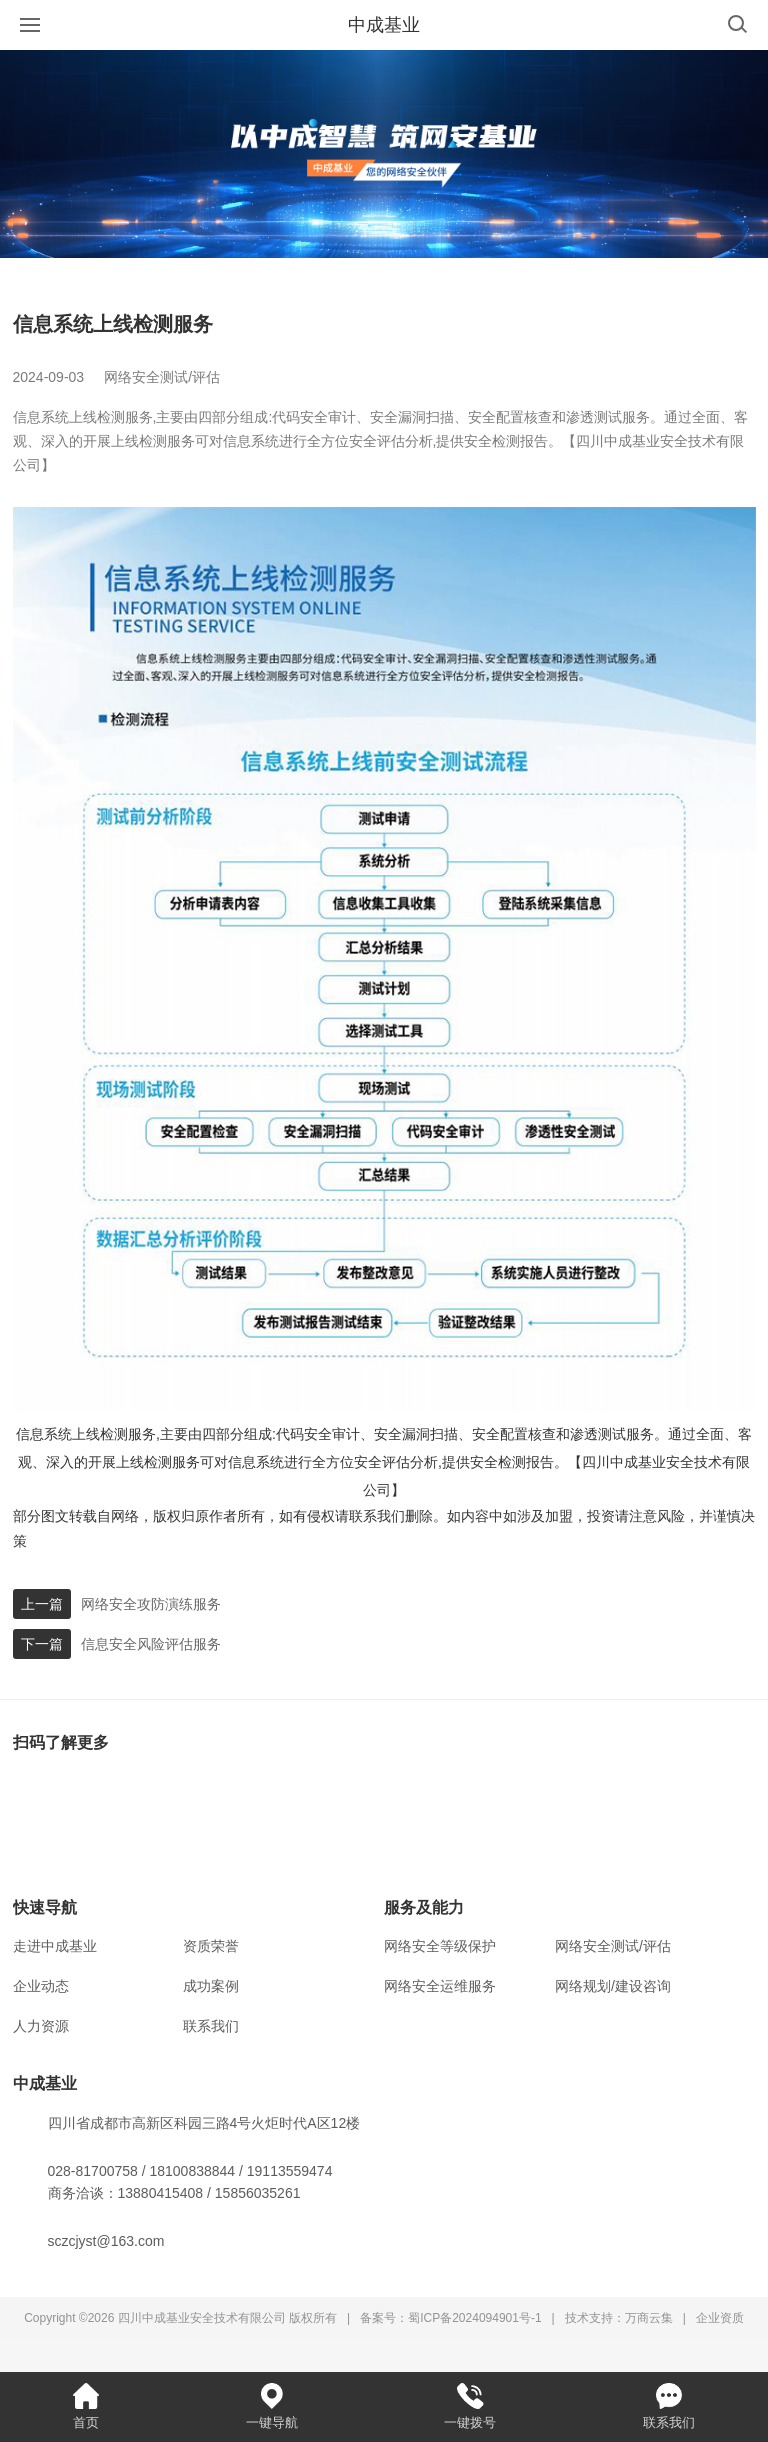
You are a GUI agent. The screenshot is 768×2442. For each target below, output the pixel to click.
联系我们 (211, 2026)
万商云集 (649, 2318)
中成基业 (384, 25)
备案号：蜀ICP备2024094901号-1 (450, 2318)
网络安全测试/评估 (613, 1946)
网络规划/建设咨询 (613, 1986)
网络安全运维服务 (440, 1986)
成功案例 (211, 1986)
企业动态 (41, 1986)
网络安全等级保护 (440, 1946)
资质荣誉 (211, 1946)
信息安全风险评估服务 (151, 1644)
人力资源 (41, 2026)
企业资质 (720, 2318)
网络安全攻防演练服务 (151, 1604)
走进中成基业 (55, 1946)
